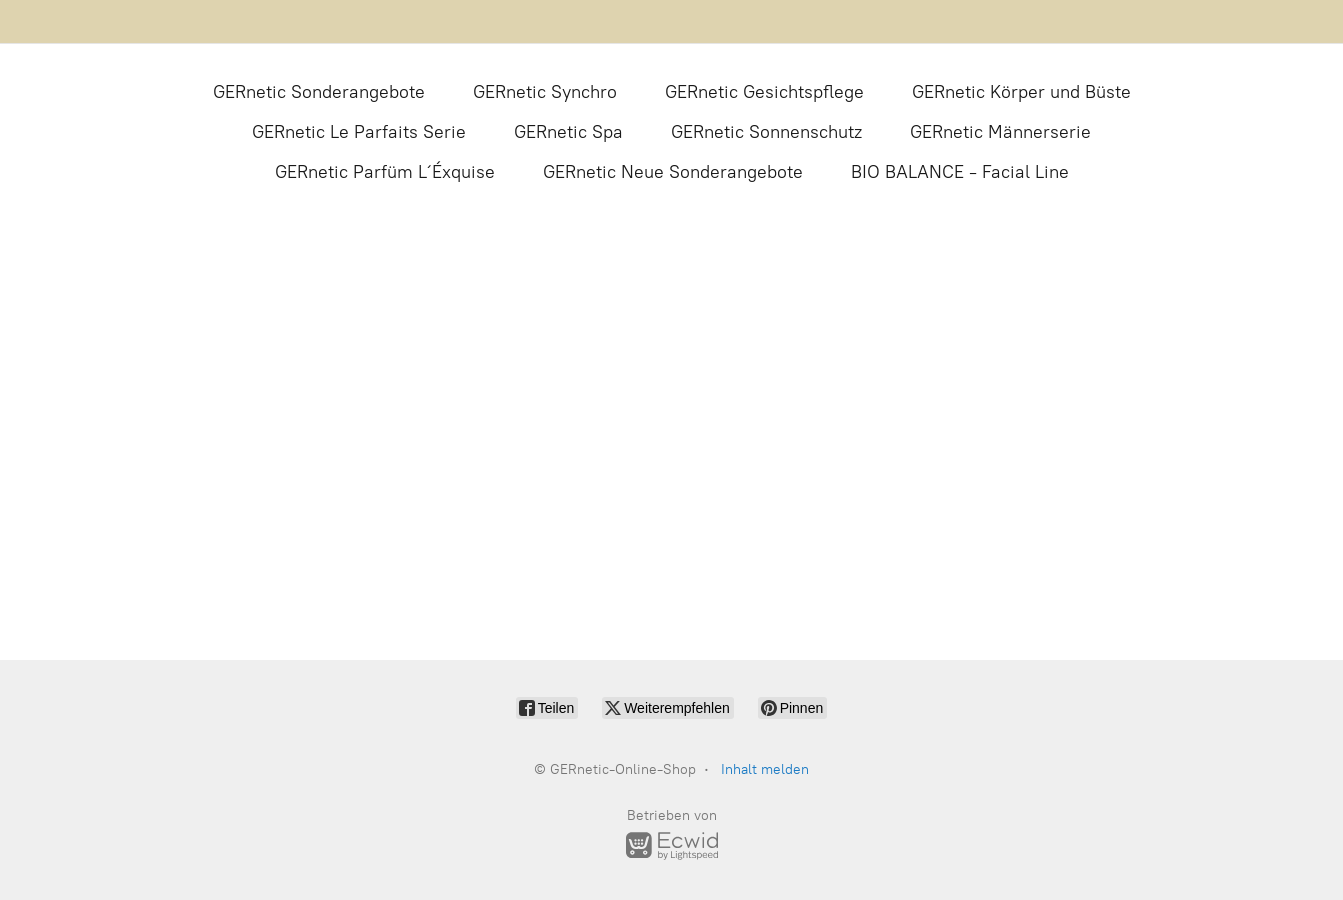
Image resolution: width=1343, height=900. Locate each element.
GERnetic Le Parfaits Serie (359, 132)
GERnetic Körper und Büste (1021, 92)
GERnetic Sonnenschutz (766, 132)
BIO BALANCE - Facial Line (960, 172)
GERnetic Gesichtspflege (764, 92)
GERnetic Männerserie (1000, 132)
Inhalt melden (765, 769)
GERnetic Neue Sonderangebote (673, 172)
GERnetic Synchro (545, 92)
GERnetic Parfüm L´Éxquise (385, 172)
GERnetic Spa (568, 132)
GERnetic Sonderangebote (319, 92)
